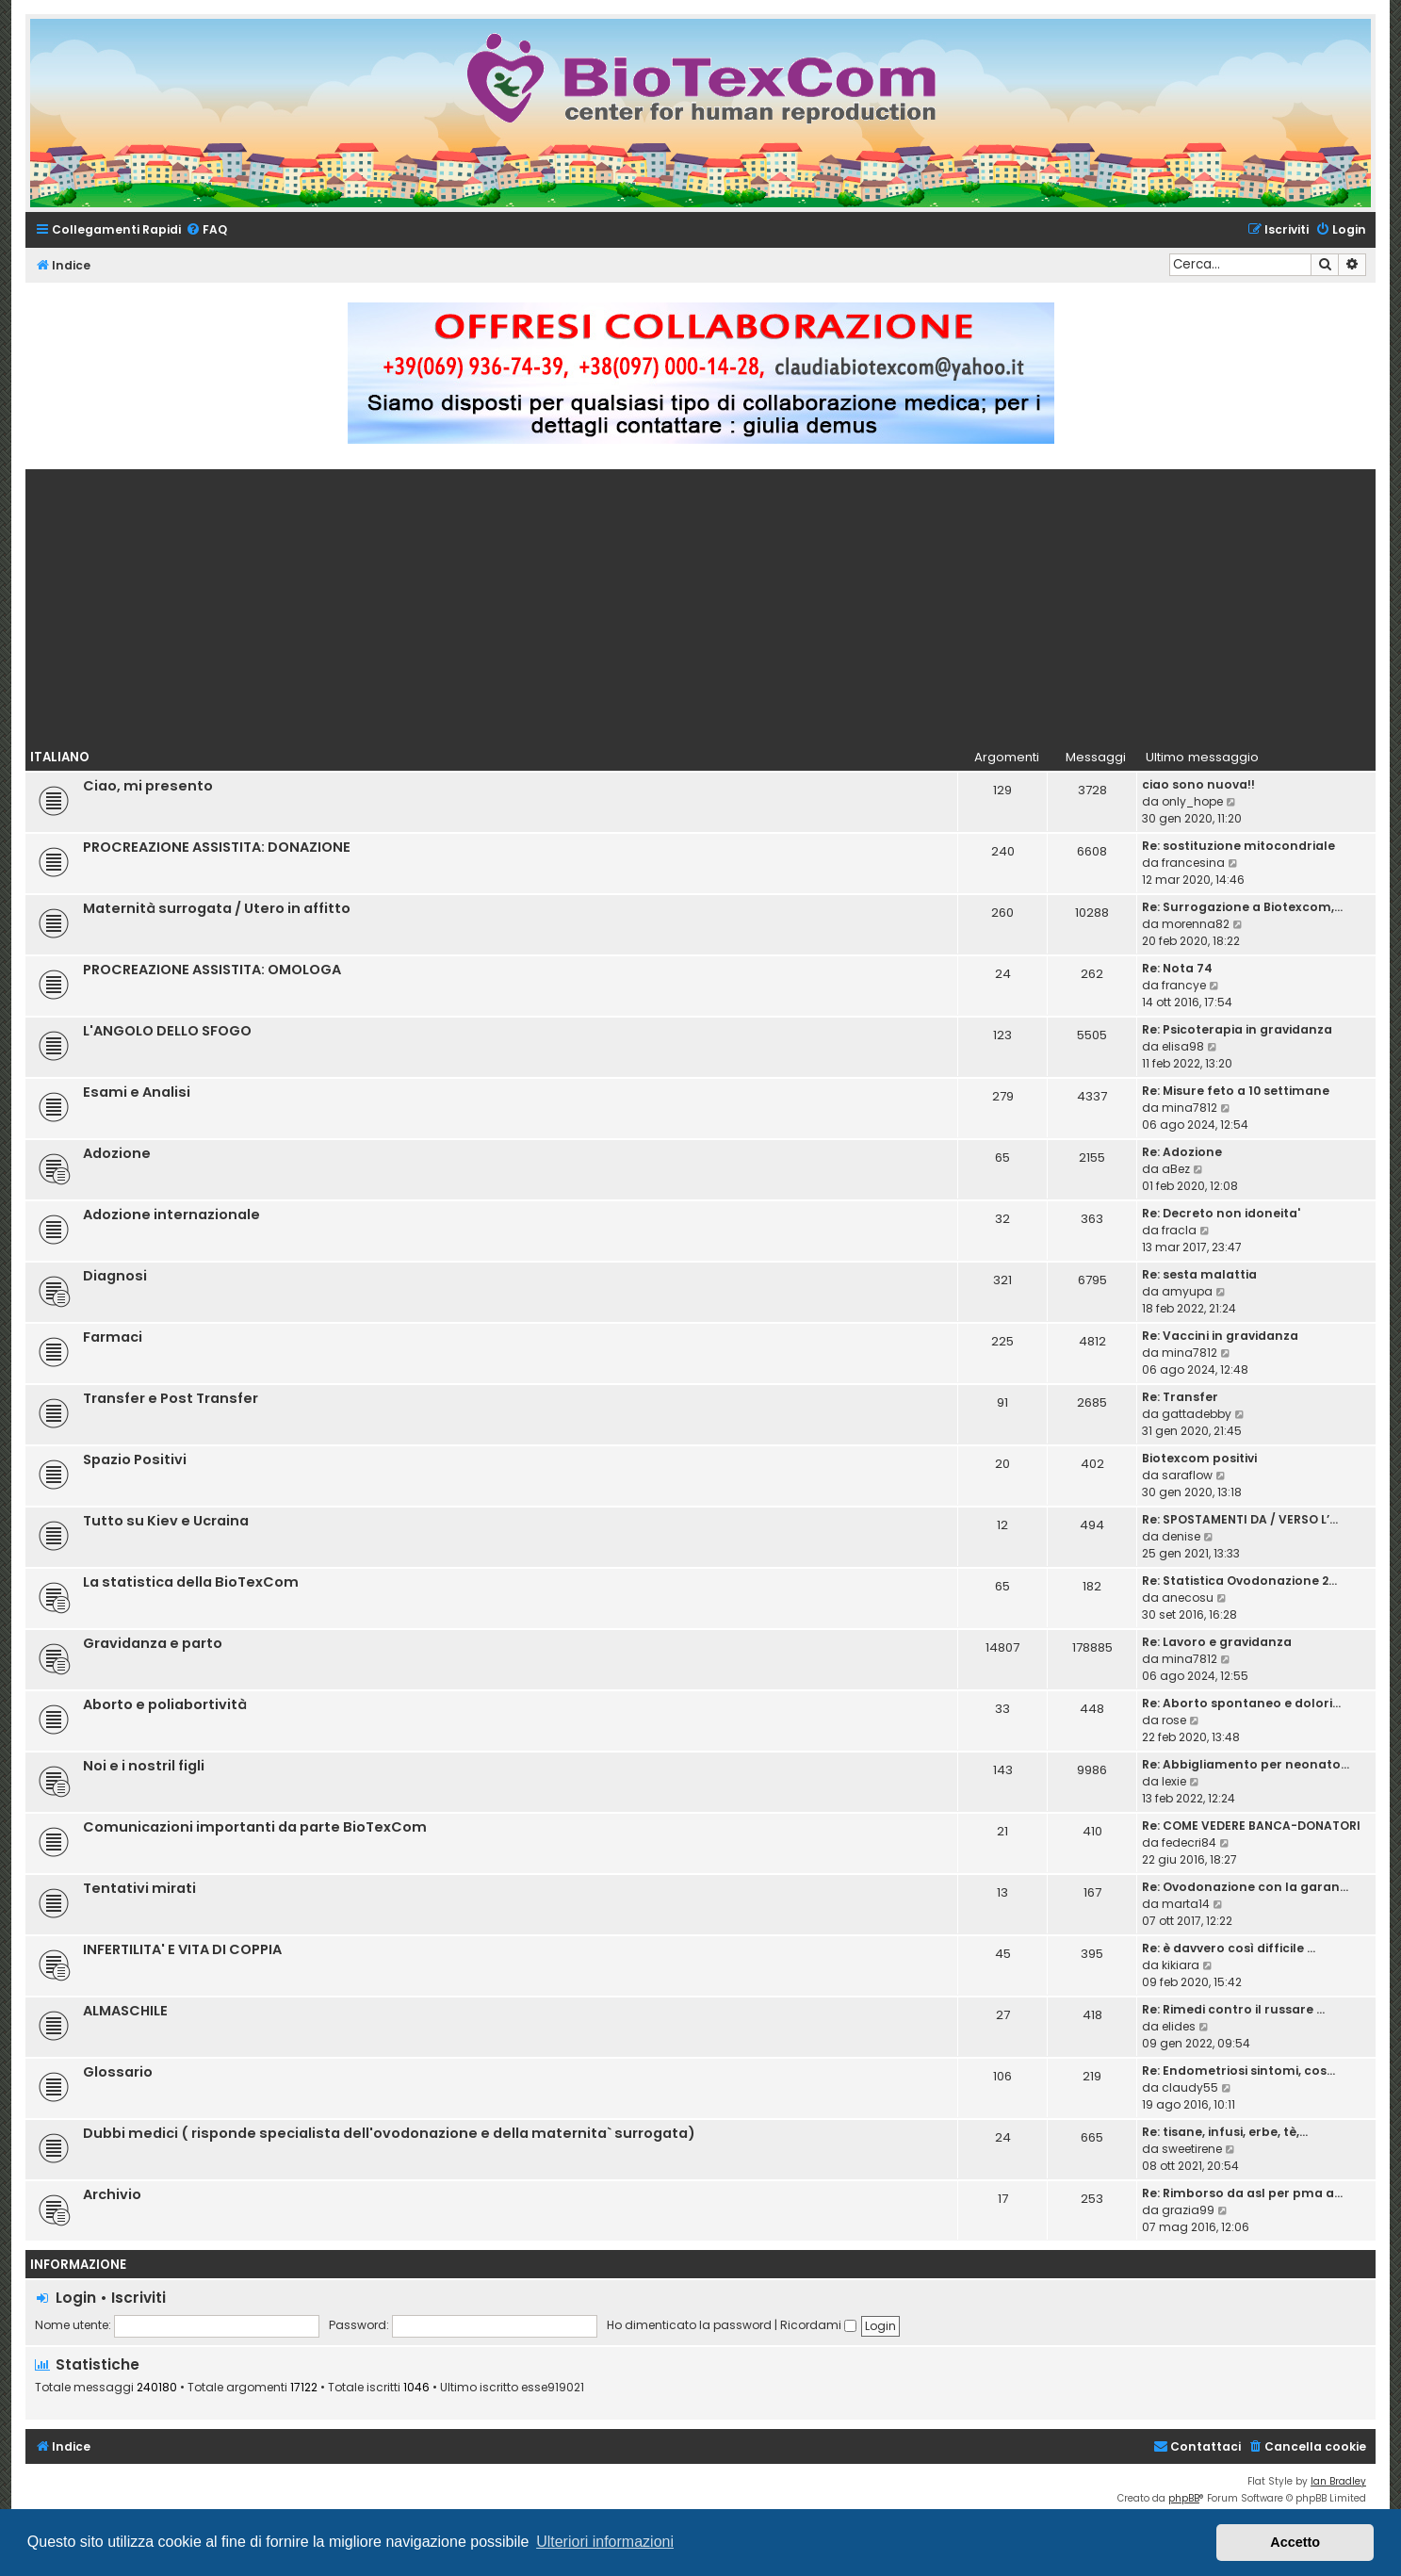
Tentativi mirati (139, 1888)
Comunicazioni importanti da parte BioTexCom (255, 1827)
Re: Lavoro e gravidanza (1217, 1642)
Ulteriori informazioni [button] (605, 2542)
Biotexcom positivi (1199, 1458)
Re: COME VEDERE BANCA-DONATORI (1251, 1826)
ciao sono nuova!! (1198, 784)
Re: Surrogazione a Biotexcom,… (1242, 907)
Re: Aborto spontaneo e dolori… (1241, 1703)
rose (1174, 1720)
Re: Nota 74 (1177, 968)
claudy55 (1190, 2087)
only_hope (1192, 801)
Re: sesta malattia (1199, 1274)
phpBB (1183, 2498)
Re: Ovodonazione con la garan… (1245, 1887)
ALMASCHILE (125, 2010)
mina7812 (1189, 1108)
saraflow (1187, 1475)
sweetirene (1192, 2149)
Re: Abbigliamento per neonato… (1245, 1764)
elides (1179, 2026)
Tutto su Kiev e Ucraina (166, 1520)
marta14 (1186, 1904)
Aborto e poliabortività (165, 1704)
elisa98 (1183, 1046)
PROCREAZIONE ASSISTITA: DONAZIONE (216, 847)
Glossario (118, 2071)
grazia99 (1188, 2210)
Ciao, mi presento (148, 785)
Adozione (117, 1153)
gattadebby (1196, 1414)
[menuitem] (206, 230)
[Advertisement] (701, 601)
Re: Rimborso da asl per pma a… (1242, 2193)
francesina (1193, 863)
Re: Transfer (1180, 1397)
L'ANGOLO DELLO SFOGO (167, 1030)
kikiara (1180, 1965)
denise (1181, 1536)
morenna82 (1196, 924)
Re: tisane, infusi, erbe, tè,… (1225, 2132)
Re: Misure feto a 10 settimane (1235, 1091)
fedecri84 (1189, 1842)
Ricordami (818, 2325)
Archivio (112, 2194)
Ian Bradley (1338, 2481)
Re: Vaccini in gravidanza (1220, 1336)
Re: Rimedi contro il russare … (1233, 2009)
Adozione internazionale (171, 1214)
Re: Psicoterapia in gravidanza (1237, 1029)
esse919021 (552, 2387)
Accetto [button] (1295, 2542)
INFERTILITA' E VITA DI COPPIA (182, 1949)
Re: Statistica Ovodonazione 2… (1239, 1581)
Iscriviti (138, 2297)
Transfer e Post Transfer (170, 1398)
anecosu (1188, 1598)
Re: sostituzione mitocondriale (1238, 846)
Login (76, 2297)
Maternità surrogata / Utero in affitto (216, 908)
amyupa (1187, 1291)
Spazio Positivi (135, 1459)
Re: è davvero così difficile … (1228, 1948)
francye (1184, 985)
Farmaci (112, 1337)
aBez (1176, 1169)
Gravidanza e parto (152, 1643)
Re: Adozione (1182, 1152)
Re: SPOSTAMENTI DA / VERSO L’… (1240, 1519)
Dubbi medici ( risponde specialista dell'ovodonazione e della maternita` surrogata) (389, 2133)
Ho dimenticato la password (689, 2325)
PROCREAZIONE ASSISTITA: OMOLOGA (212, 969)
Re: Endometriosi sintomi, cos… (1238, 2070)
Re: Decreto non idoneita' (1221, 1213)
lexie (1174, 1781)
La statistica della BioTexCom (191, 1582)
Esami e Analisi (136, 1092)
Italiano (60, 757)
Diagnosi (115, 1275)
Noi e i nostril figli (143, 1765)
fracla (1179, 1230)
